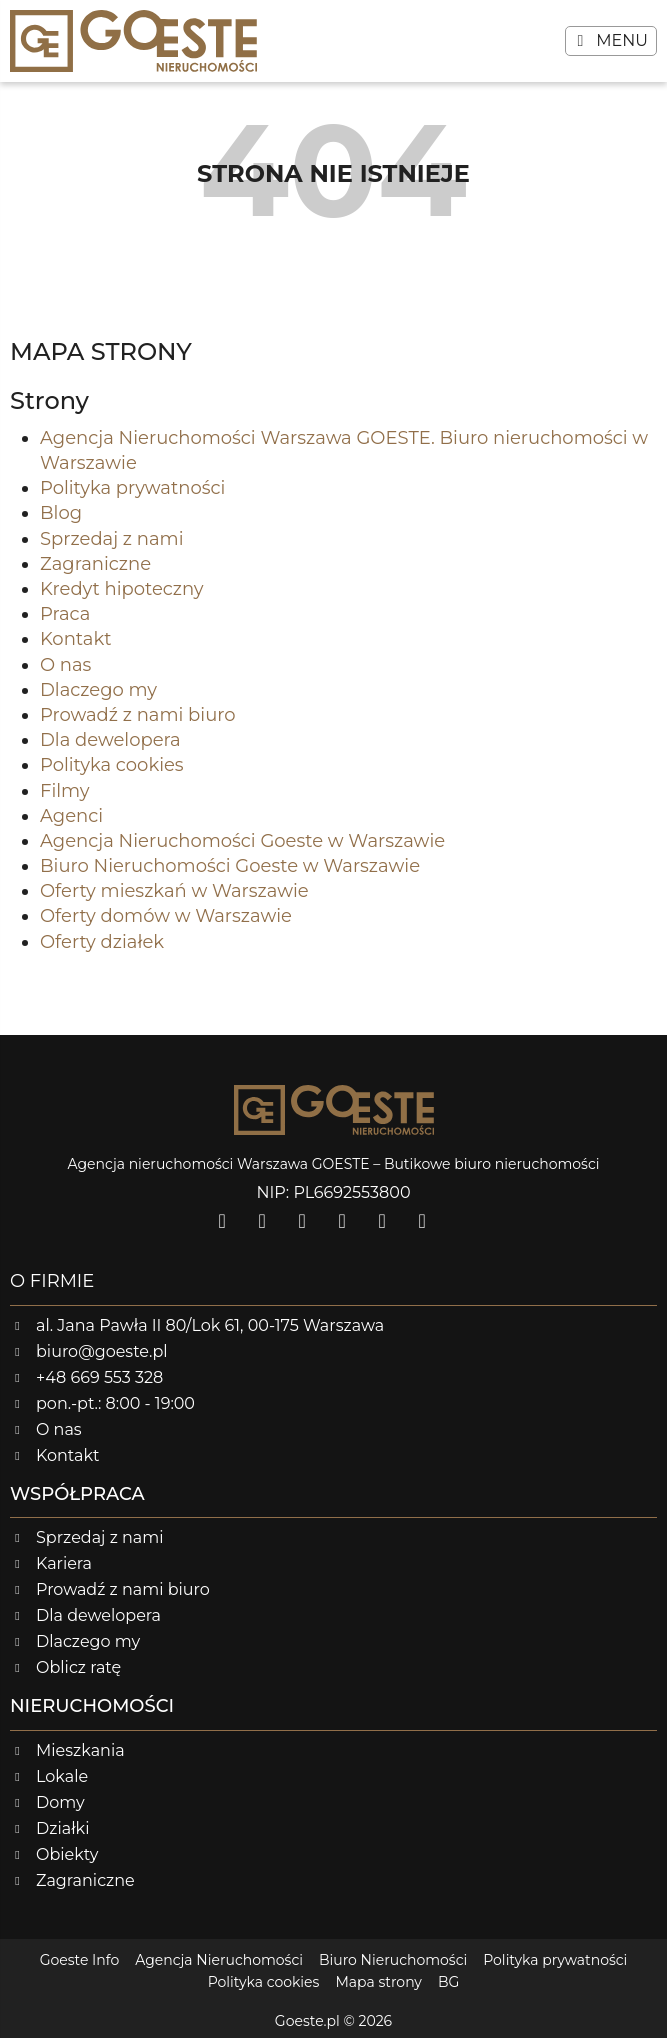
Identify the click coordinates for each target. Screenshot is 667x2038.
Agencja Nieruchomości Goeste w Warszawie (242, 841)
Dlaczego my (98, 690)
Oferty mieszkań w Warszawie (174, 891)
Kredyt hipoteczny (122, 589)
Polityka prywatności (132, 488)
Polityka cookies (112, 765)
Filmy (65, 791)
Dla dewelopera (110, 740)
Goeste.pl (307, 2021)
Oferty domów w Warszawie (166, 916)
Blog (61, 513)
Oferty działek (102, 942)
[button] (611, 41)
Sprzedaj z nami (112, 539)
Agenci (71, 816)
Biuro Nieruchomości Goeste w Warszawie (230, 866)
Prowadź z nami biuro (138, 715)
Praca (65, 614)
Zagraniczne (95, 564)
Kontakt (75, 639)
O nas (65, 665)
